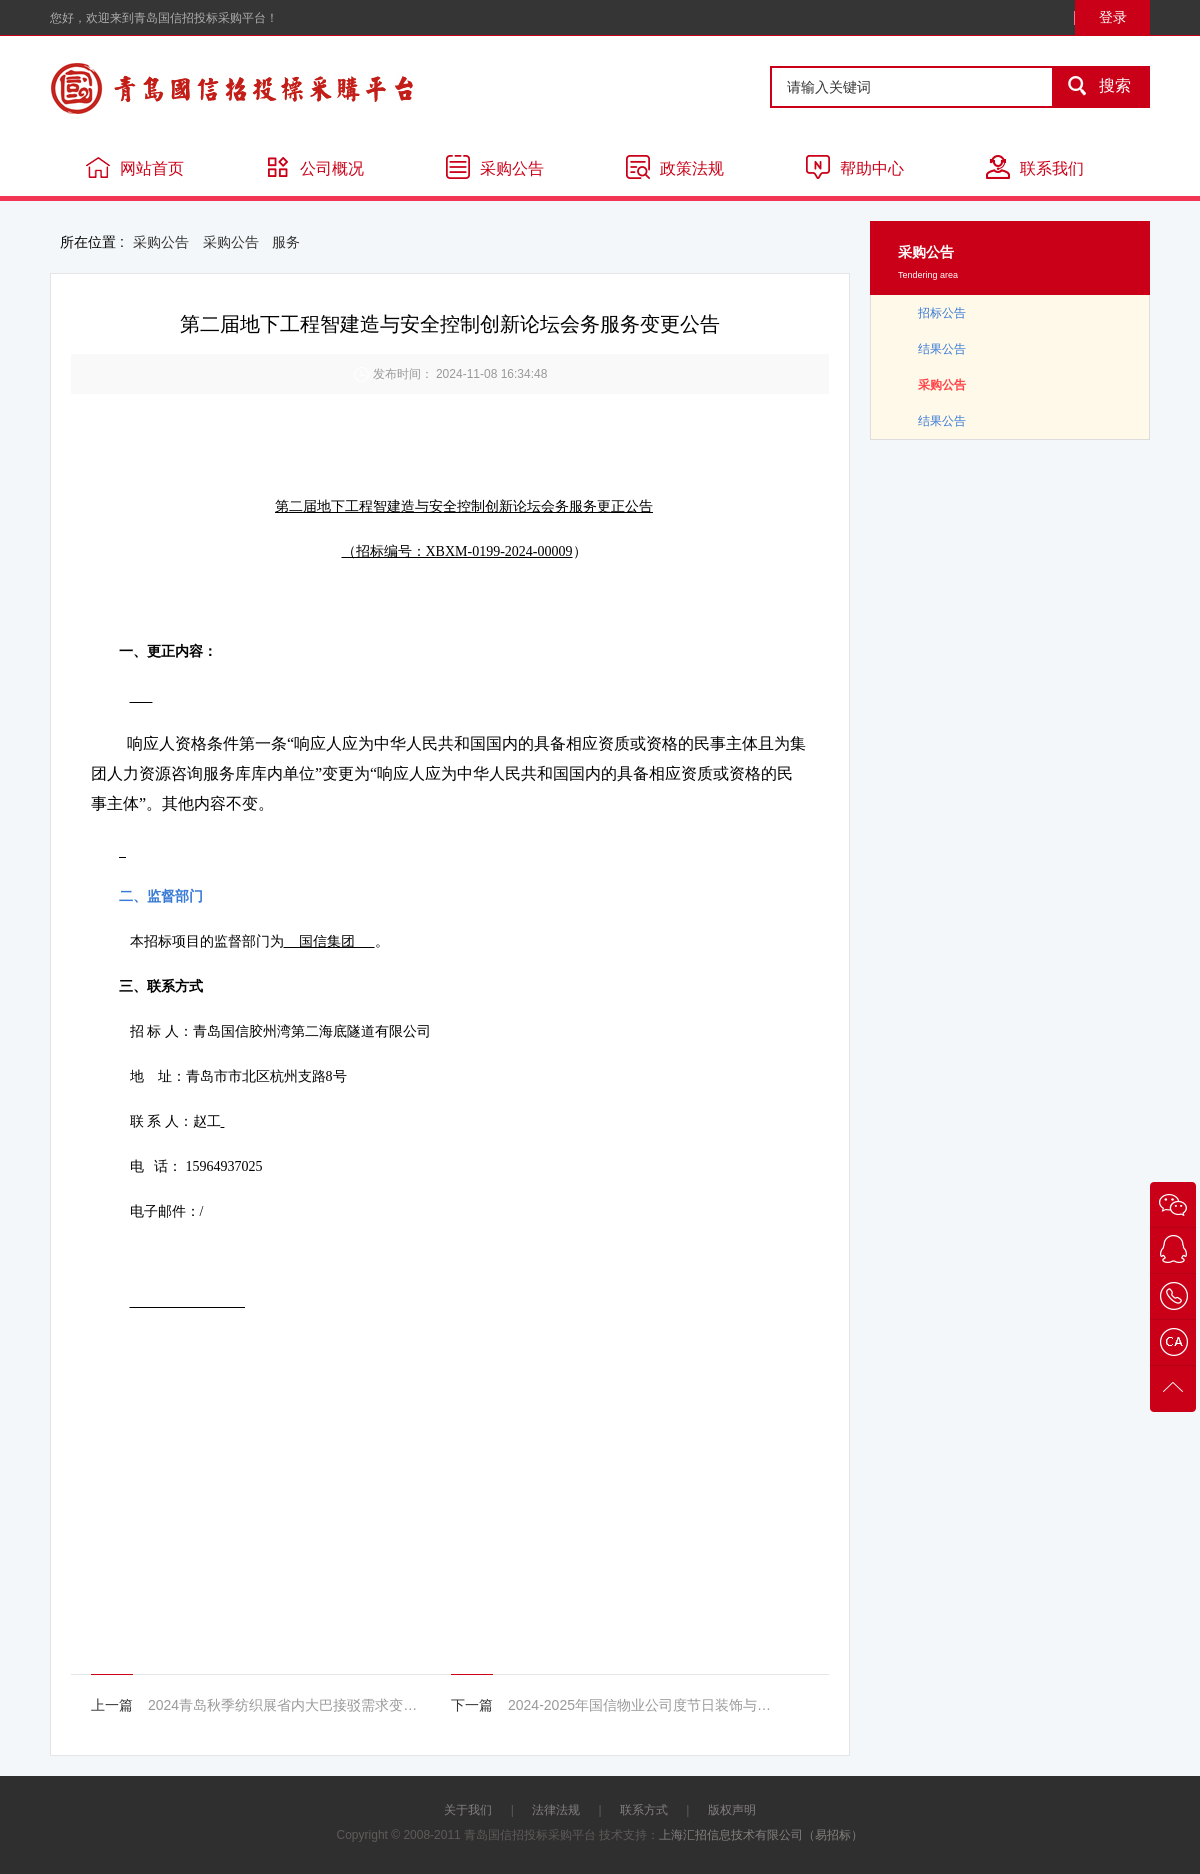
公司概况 (315, 167)
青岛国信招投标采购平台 (290, 88)
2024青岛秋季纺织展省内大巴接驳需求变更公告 (283, 1705)
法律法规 (556, 1810)
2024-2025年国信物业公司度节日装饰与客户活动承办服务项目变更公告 (643, 1705)
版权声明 (732, 1810)
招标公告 (942, 313)
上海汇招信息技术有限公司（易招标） (761, 1835)
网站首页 (135, 167)
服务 (286, 242)
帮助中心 (855, 167)
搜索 (1093, 87)
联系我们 (1035, 167)
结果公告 (942, 349)
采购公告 (495, 167)
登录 (1113, 17)
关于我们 (468, 1810)
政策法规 (675, 167)
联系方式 (644, 1810)
